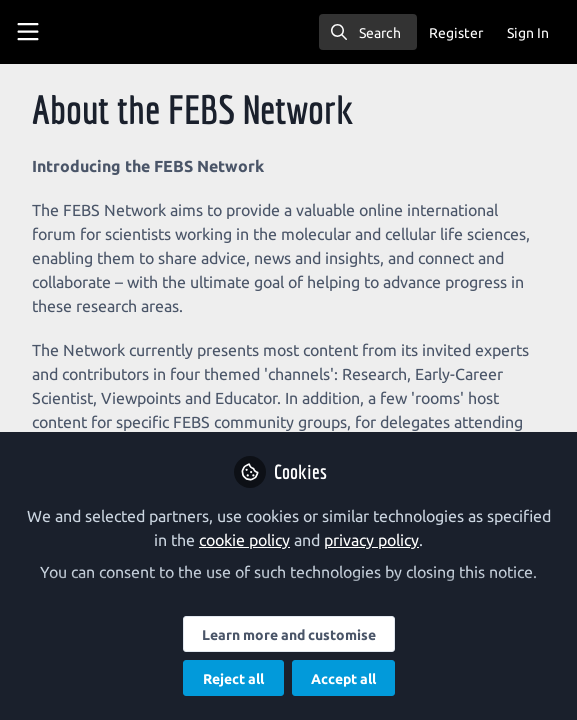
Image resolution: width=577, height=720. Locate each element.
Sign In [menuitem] (528, 33)
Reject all (233, 679)
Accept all (343, 679)
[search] (368, 32)
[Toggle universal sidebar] (28, 32)
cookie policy (244, 540)
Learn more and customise (289, 635)
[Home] (104, 32)
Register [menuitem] (456, 33)
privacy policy (371, 540)
